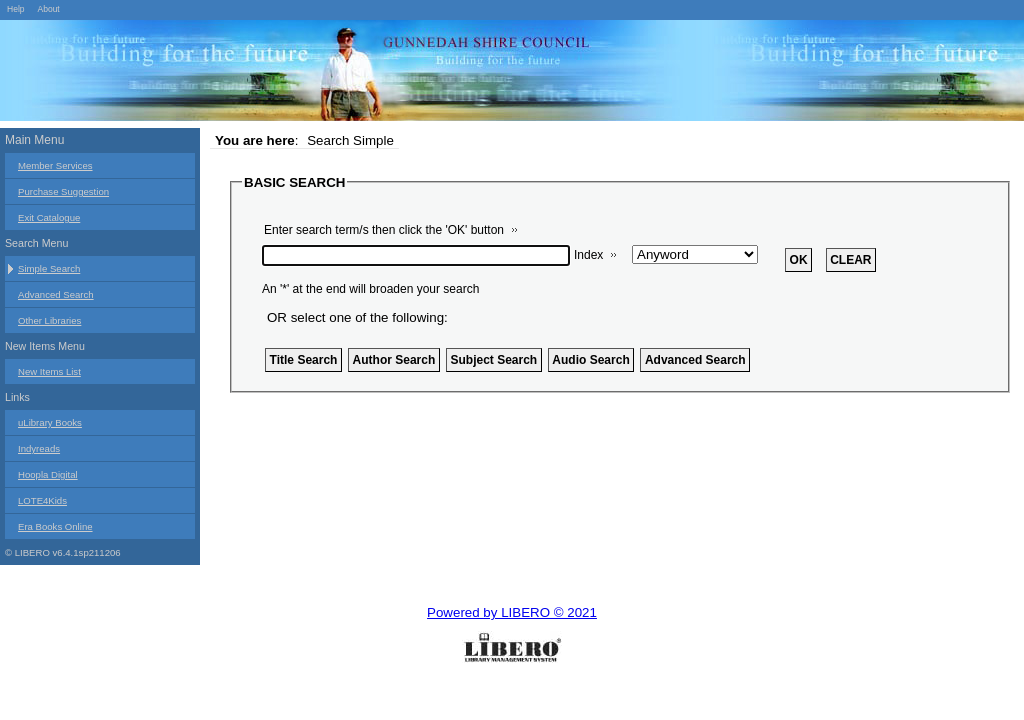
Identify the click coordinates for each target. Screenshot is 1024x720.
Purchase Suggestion (63, 191)
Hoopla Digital (48, 474)
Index (588, 255)
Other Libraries (49, 320)
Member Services (55, 165)
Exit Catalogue (49, 217)
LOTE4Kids (42, 500)
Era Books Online (55, 526)
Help (16, 9)
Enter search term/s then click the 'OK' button (384, 230)
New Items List (49, 371)
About (48, 9)
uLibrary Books (50, 422)
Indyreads (39, 448)
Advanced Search (56, 294)
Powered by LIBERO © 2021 (512, 612)
